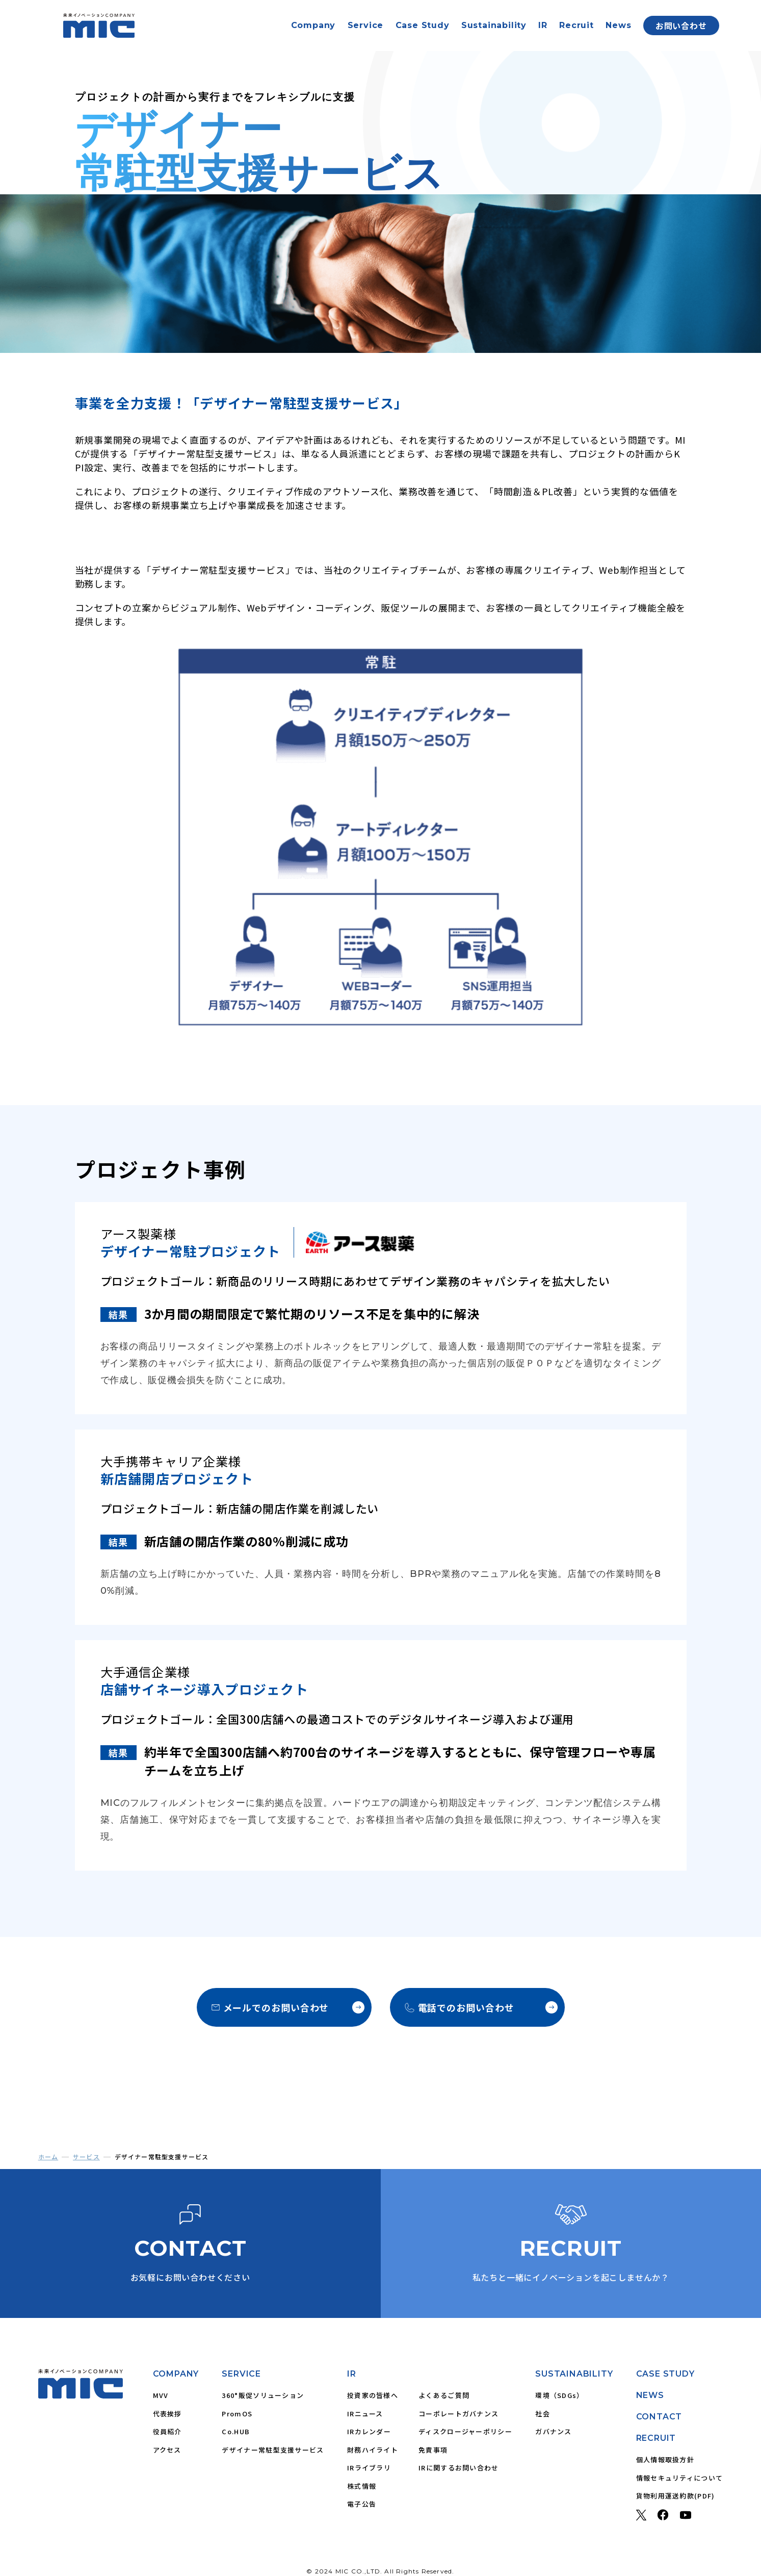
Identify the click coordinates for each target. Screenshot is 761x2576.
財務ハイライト (372, 2450)
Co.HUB (236, 2431)
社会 (542, 2413)
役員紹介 (167, 2431)
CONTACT (659, 2416)
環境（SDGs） (559, 2395)
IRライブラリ (369, 2467)
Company (313, 25)
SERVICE (241, 2374)
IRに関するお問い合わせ (458, 2467)
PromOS (237, 2413)
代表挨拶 (167, 2413)
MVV (161, 2395)
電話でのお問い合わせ (481, 2007)
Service (366, 25)
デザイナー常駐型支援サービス (273, 2450)
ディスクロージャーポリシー (465, 2431)
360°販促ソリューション (263, 2395)
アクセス (167, 2450)
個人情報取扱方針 (665, 2459)
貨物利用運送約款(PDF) (675, 2496)
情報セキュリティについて (679, 2478)
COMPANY (176, 2374)
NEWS (650, 2395)
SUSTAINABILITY (574, 2374)
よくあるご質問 (443, 2395)
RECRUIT (656, 2438)
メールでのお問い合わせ (288, 2007)
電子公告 (361, 2504)
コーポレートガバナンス (458, 2413)
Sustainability (494, 25)
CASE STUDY (665, 2374)
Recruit (576, 25)
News (618, 25)
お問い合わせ (681, 25)
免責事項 (433, 2450)
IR (542, 25)
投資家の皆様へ (372, 2395)
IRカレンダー (369, 2431)
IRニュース (365, 2413)
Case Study (423, 25)
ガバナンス (553, 2431)
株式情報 (361, 2486)
